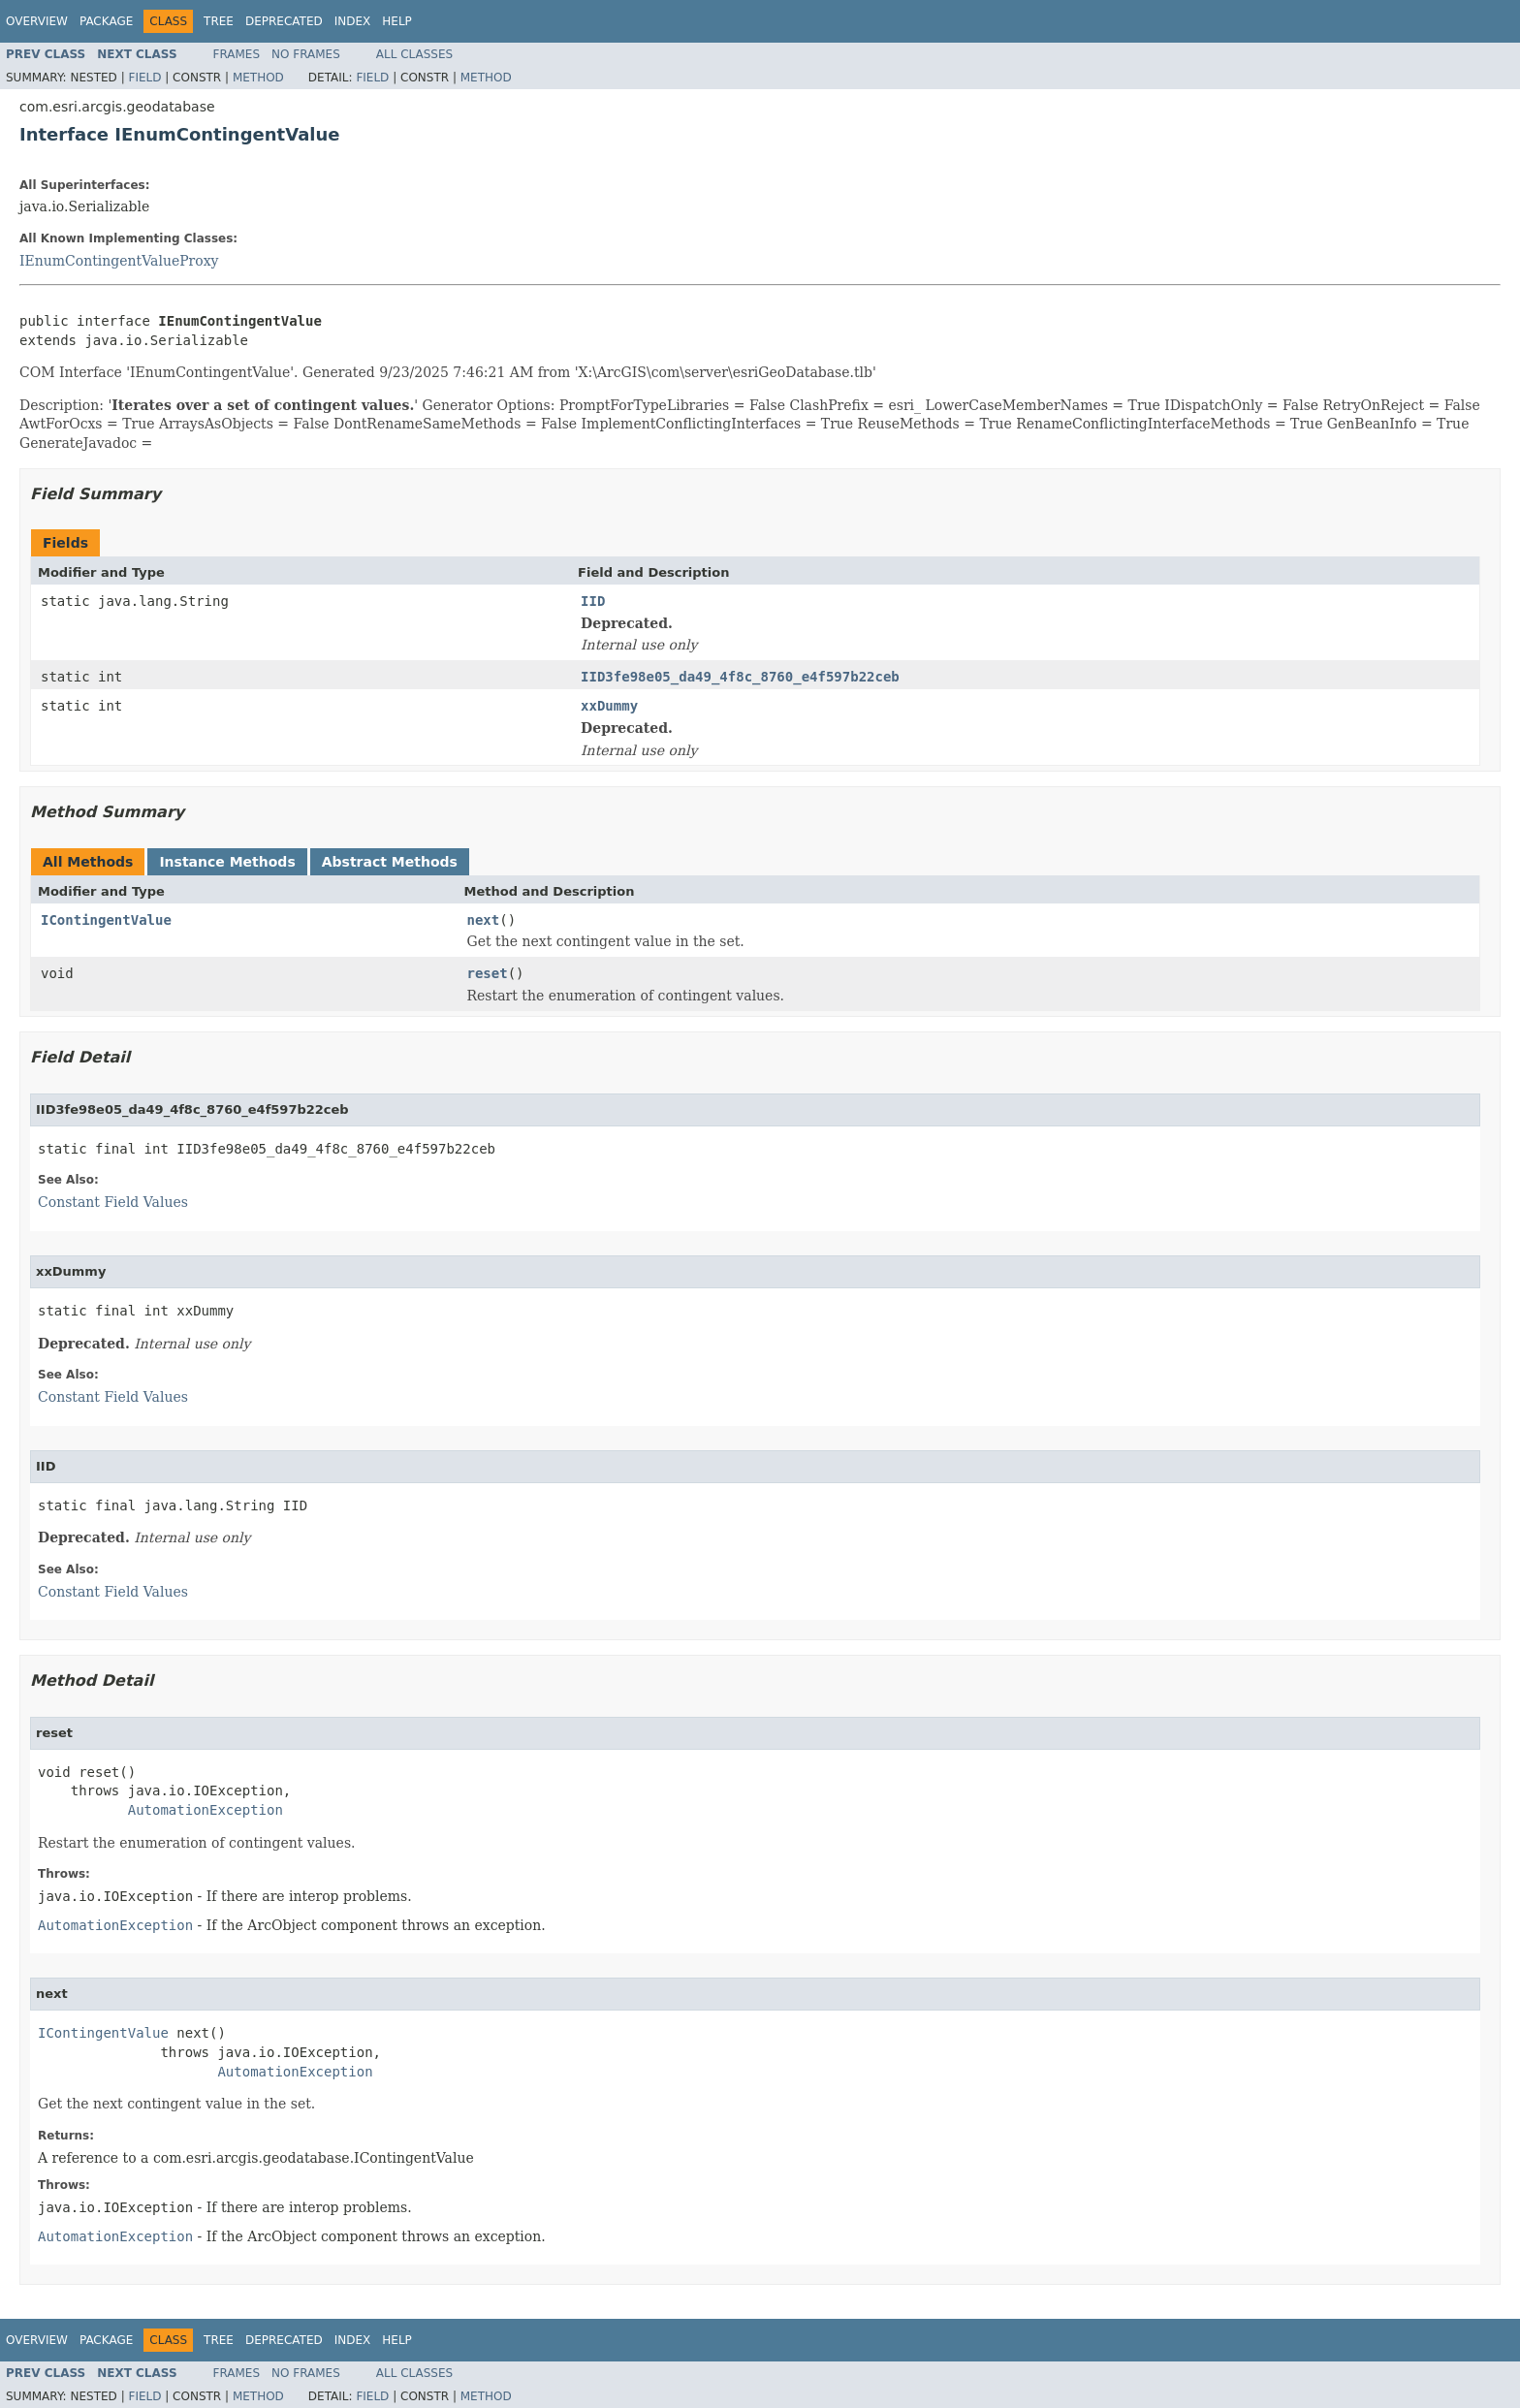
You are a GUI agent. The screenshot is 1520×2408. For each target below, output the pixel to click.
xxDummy (609, 705)
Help (397, 21)
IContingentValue (106, 920)
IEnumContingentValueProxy (119, 261)
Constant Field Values (113, 1202)
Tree (219, 21)
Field (144, 77)
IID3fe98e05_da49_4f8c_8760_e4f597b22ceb (740, 676)
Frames (237, 54)
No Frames (305, 54)
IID (593, 601)
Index (352, 21)
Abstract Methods (390, 862)
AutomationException (205, 1810)
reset (487, 973)
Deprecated (284, 21)
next (483, 920)
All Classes (414, 54)
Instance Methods (227, 862)
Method (258, 77)
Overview (37, 21)
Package (106, 21)
